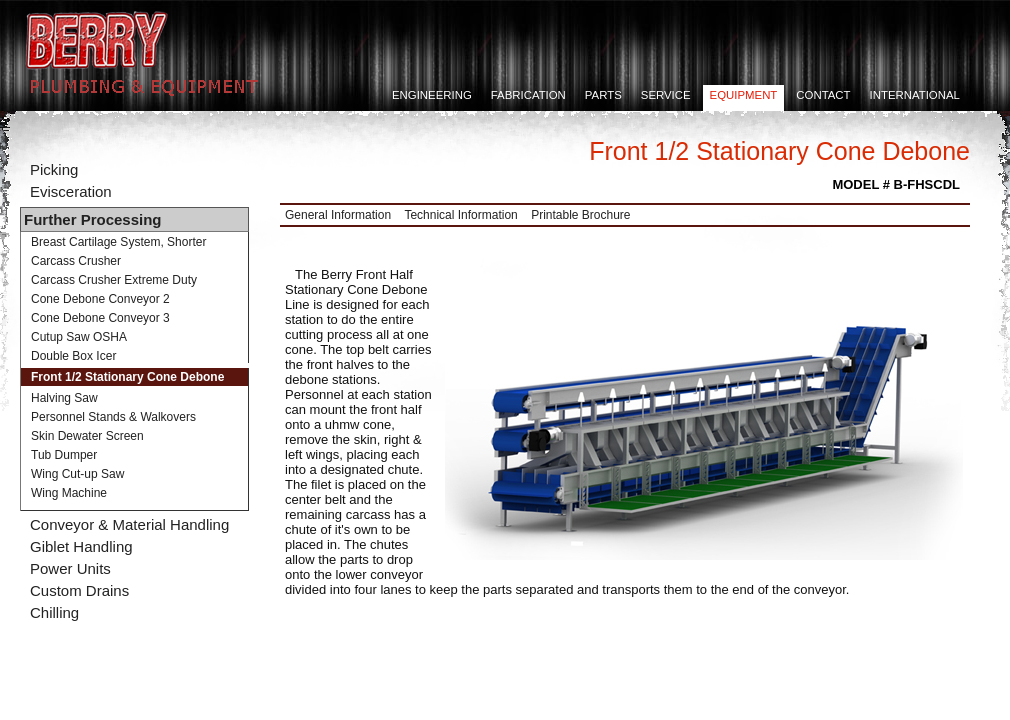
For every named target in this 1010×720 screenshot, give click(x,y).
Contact (823, 95)
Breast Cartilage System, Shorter (118, 242)
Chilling (54, 612)
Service (666, 95)
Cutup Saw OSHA (79, 337)
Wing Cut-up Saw (77, 474)
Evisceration (71, 191)
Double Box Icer (73, 356)
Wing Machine (69, 493)
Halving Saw (64, 398)
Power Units (70, 568)
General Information (338, 215)
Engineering (432, 95)
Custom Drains (79, 590)
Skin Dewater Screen (87, 436)
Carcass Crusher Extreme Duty (114, 280)
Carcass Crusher (76, 261)
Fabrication (528, 95)
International (915, 95)
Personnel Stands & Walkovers (113, 417)
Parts (603, 95)
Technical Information (460, 215)
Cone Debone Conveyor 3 (100, 318)
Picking (54, 169)
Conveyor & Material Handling (129, 524)
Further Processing (93, 219)
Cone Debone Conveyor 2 (100, 299)
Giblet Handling (81, 546)
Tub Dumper (64, 455)
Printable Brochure (580, 215)
